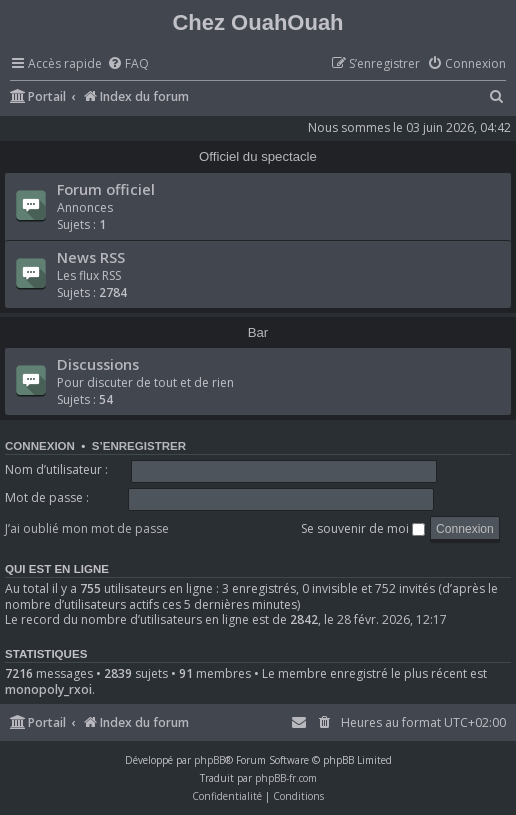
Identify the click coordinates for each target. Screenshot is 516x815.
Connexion (40, 446)
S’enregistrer (139, 446)
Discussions (98, 364)
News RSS (91, 257)
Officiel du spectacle (258, 156)
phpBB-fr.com (286, 778)
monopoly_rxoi (48, 690)
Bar (258, 332)
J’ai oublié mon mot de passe (87, 528)
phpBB (209, 760)
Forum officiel (106, 189)
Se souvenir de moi (363, 528)
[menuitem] (128, 64)
